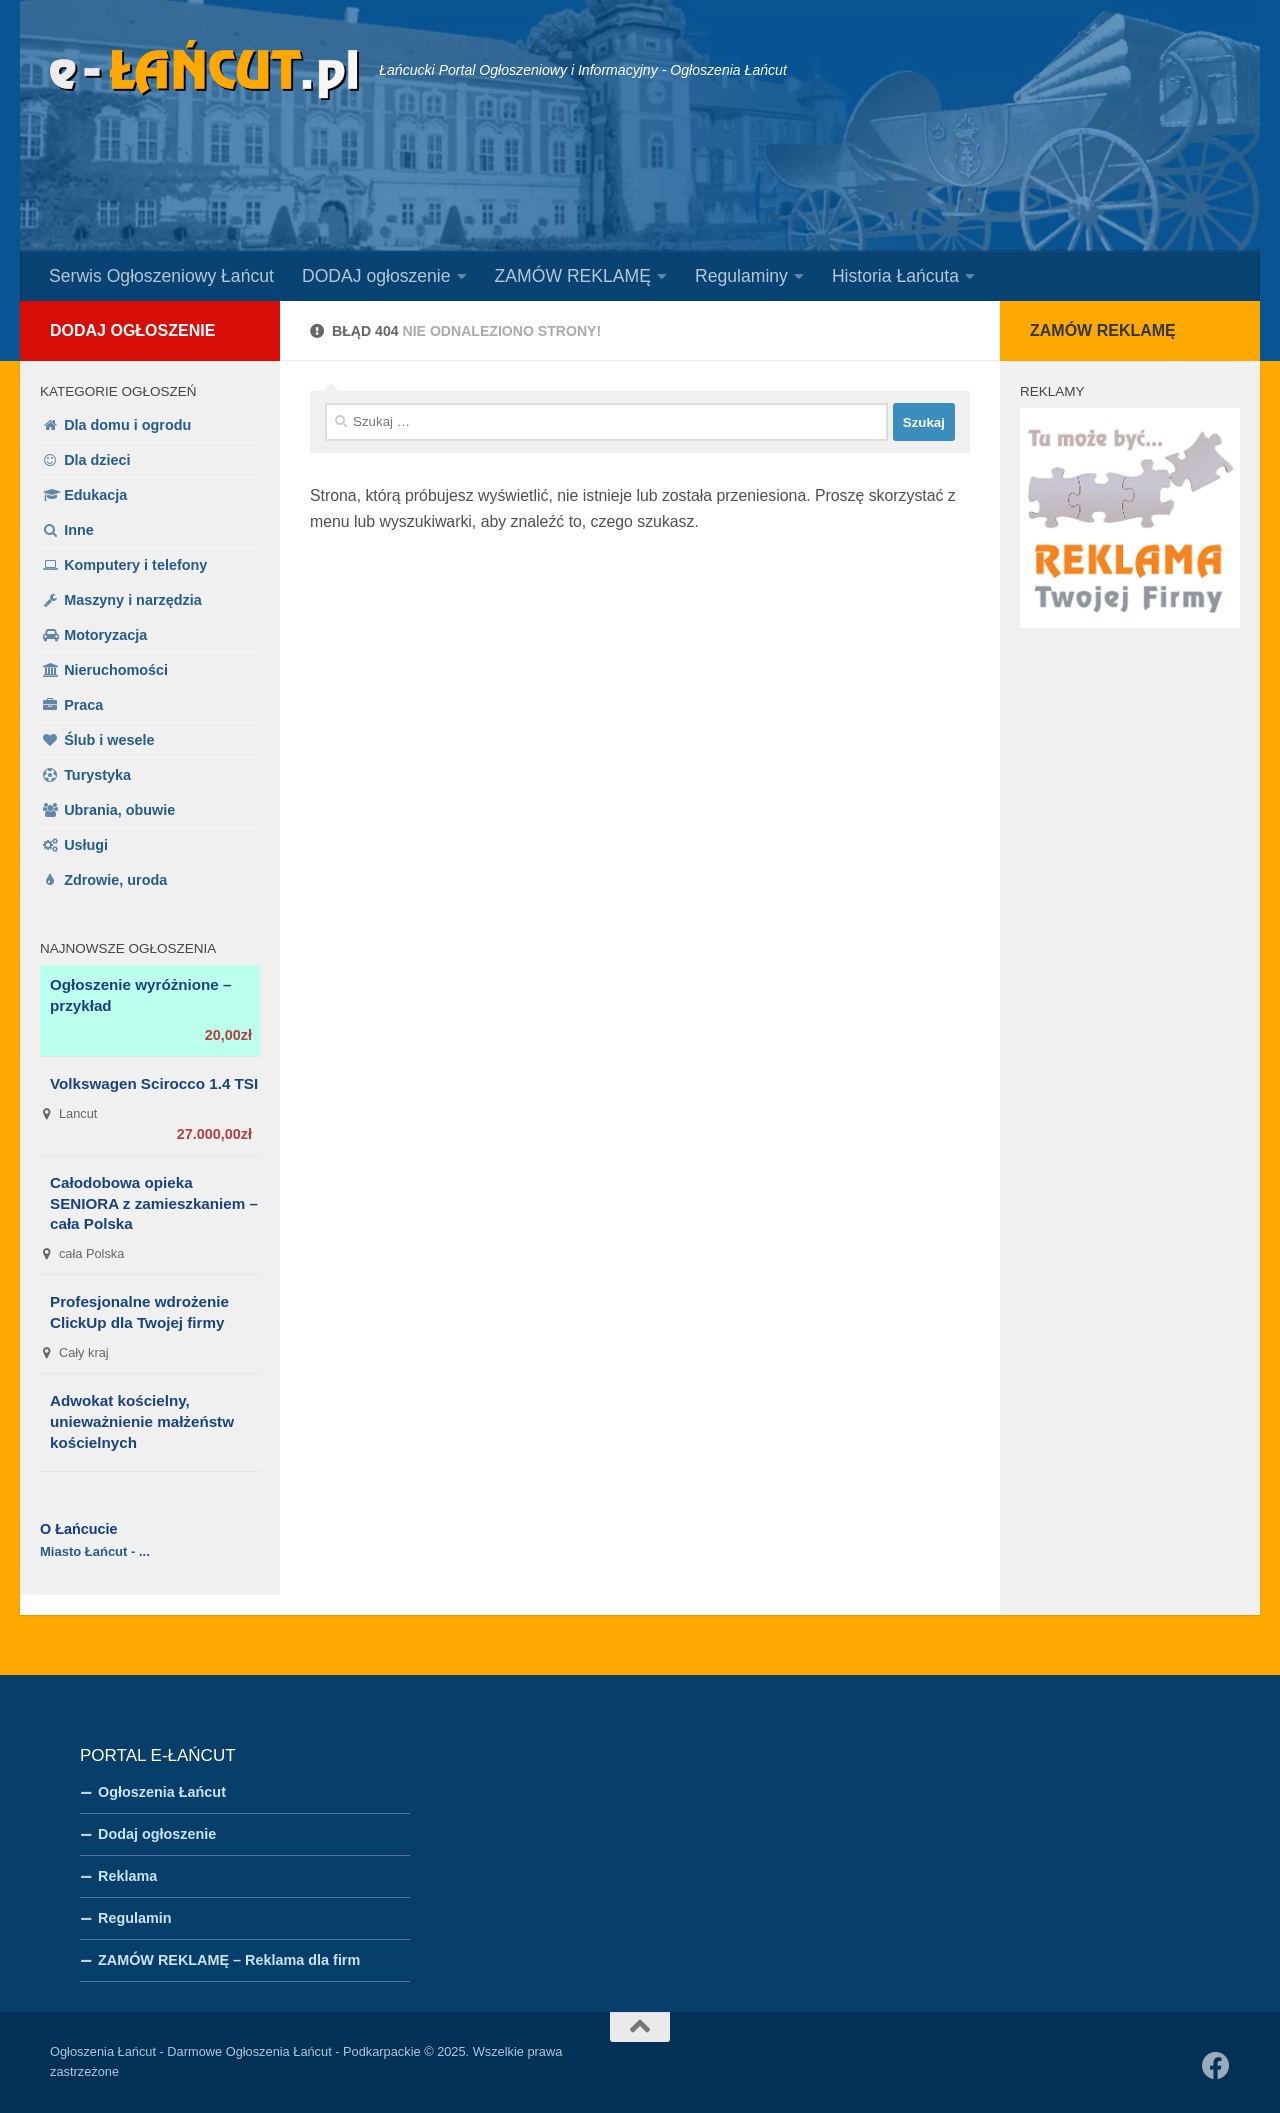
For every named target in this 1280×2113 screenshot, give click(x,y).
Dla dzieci (97, 460)
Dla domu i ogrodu (127, 425)
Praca (83, 705)
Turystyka (97, 775)
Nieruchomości (116, 670)
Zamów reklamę (1103, 330)
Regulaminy (741, 276)
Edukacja (95, 495)
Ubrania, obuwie (119, 810)
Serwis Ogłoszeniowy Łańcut (161, 276)
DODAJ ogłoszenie (376, 276)
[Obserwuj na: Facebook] (1216, 2066)
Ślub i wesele (109, 740)
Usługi (86, 845)
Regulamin (135, 1918)
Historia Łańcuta (895, 276)
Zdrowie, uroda (115, 880)
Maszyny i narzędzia (133, 600)
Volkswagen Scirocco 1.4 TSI (154, 1083)
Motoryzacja (105, 635)
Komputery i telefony (135, 565)
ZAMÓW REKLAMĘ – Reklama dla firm (229, 1960)
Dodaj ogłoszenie (132, 330)
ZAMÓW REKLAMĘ (573, 276)
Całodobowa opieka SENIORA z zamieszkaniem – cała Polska (154, 1203)
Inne (79, 530)
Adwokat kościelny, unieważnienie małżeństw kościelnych (142, 1421)
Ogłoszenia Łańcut (162, 1792)
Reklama (127, 1876)
